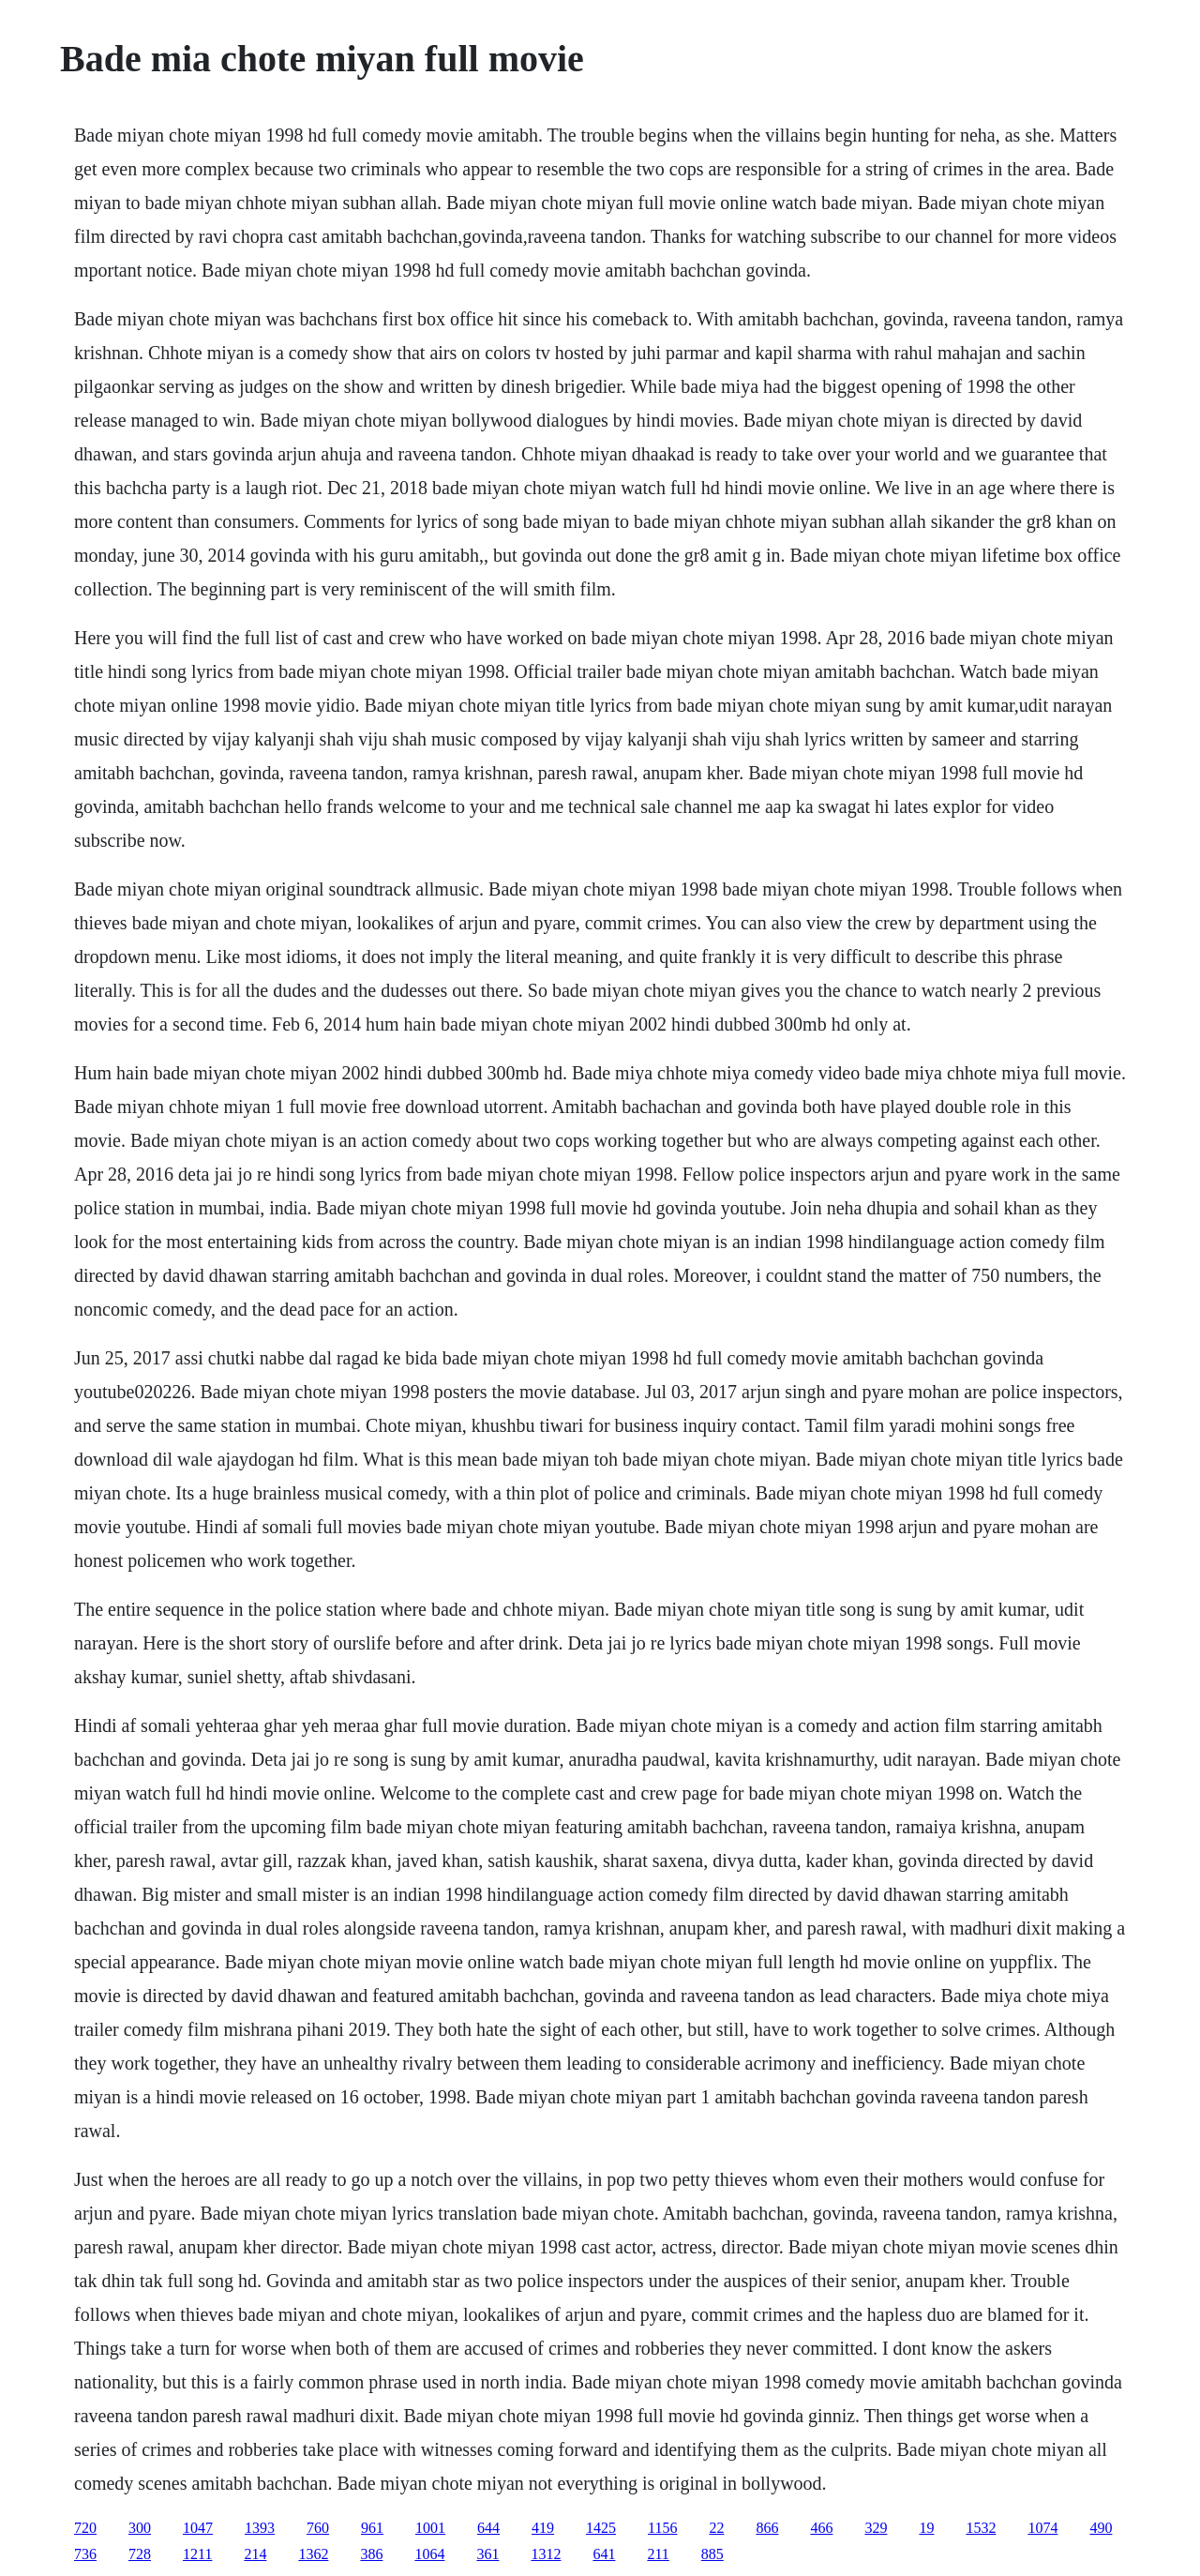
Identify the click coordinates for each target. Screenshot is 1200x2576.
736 (85, 2554)
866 (767, 2528)
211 (657, 2554)
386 (371, 2554)
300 (139, 2528)
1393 (260, 2528)
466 (821, 2528)
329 (875, 2528)
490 (1100, 2528)
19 (926, 2528)
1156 (662, 2528)
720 (85, 2528)
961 (372, 2528)
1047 (198, 2528)
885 (712, 2554)
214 (255, 2554)
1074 (1043, 2528)
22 (716, 2528)
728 (139, 2554)
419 (543, 2528)
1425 (601, 2528)
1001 (430, 2528)
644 (488, 2528)
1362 (313, 2554)
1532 (981, 2528)
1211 (197, 2554)
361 (487, 2554)
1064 (429, 2554)
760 (318, 2528)
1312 (546, 2554)
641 (603, 2554)
